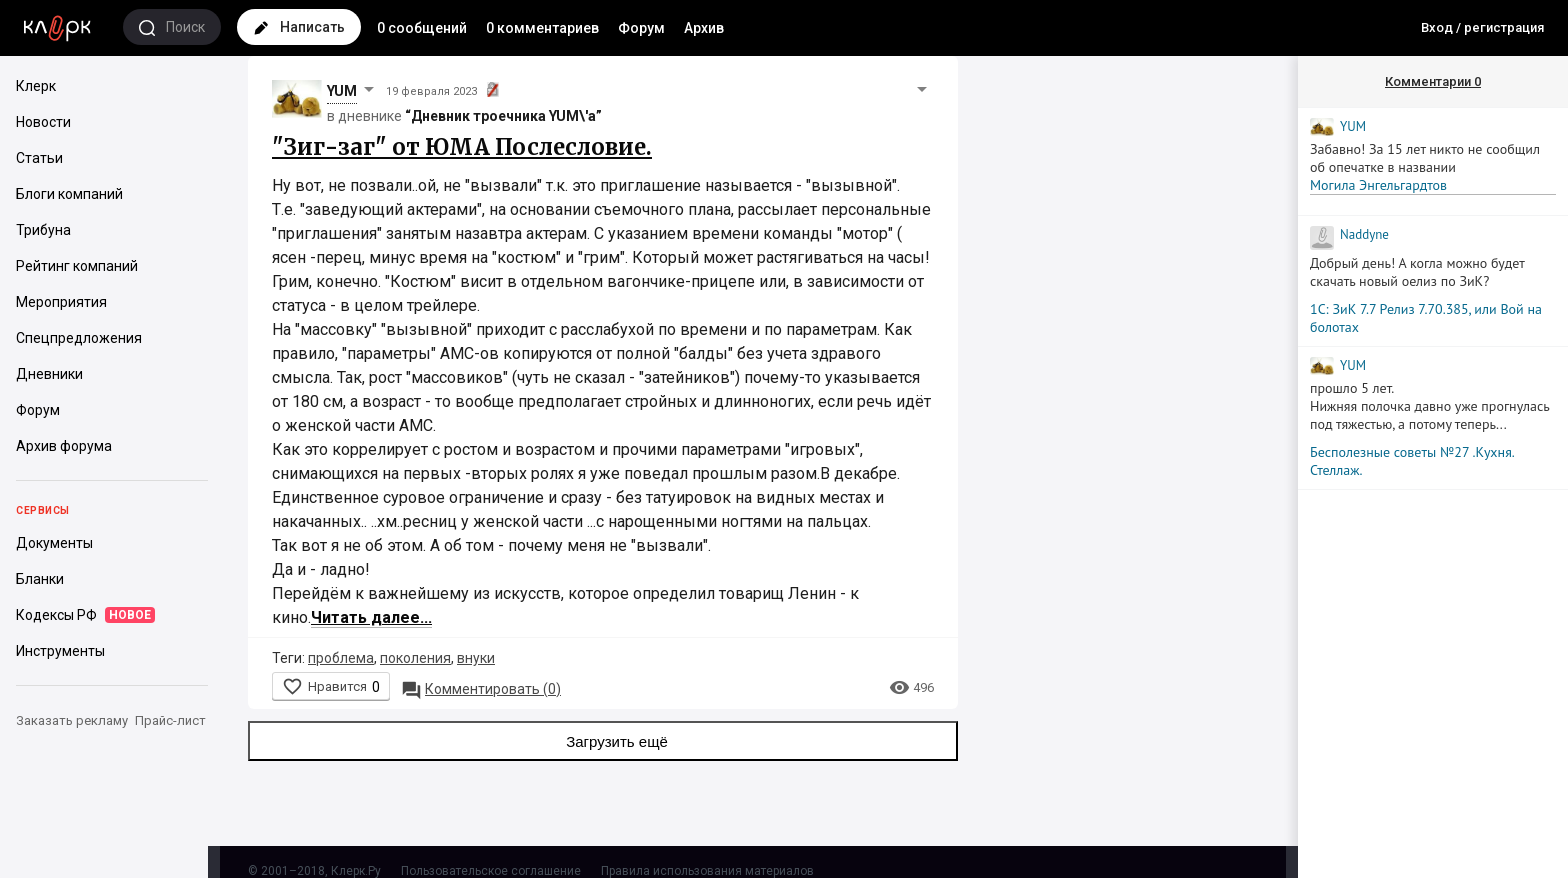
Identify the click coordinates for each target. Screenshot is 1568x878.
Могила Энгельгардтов (1378, 185)
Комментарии (1433, 81)
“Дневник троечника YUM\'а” (503, 116)
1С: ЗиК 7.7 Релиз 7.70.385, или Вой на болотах (1426, 318)
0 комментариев (542, 28)
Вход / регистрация (1482, 27)
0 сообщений (422, 28)
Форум (641, 28)
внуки (476, 658)
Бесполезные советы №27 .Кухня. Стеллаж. (1412, 461)
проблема (341, 658)
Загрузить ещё (603, 741)
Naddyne (1364, 234)
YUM (342, 91)
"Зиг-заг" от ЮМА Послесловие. (462, 147)
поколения (415, 658)
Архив (704, 28)
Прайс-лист (170, 720)
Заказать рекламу (72, 720)
